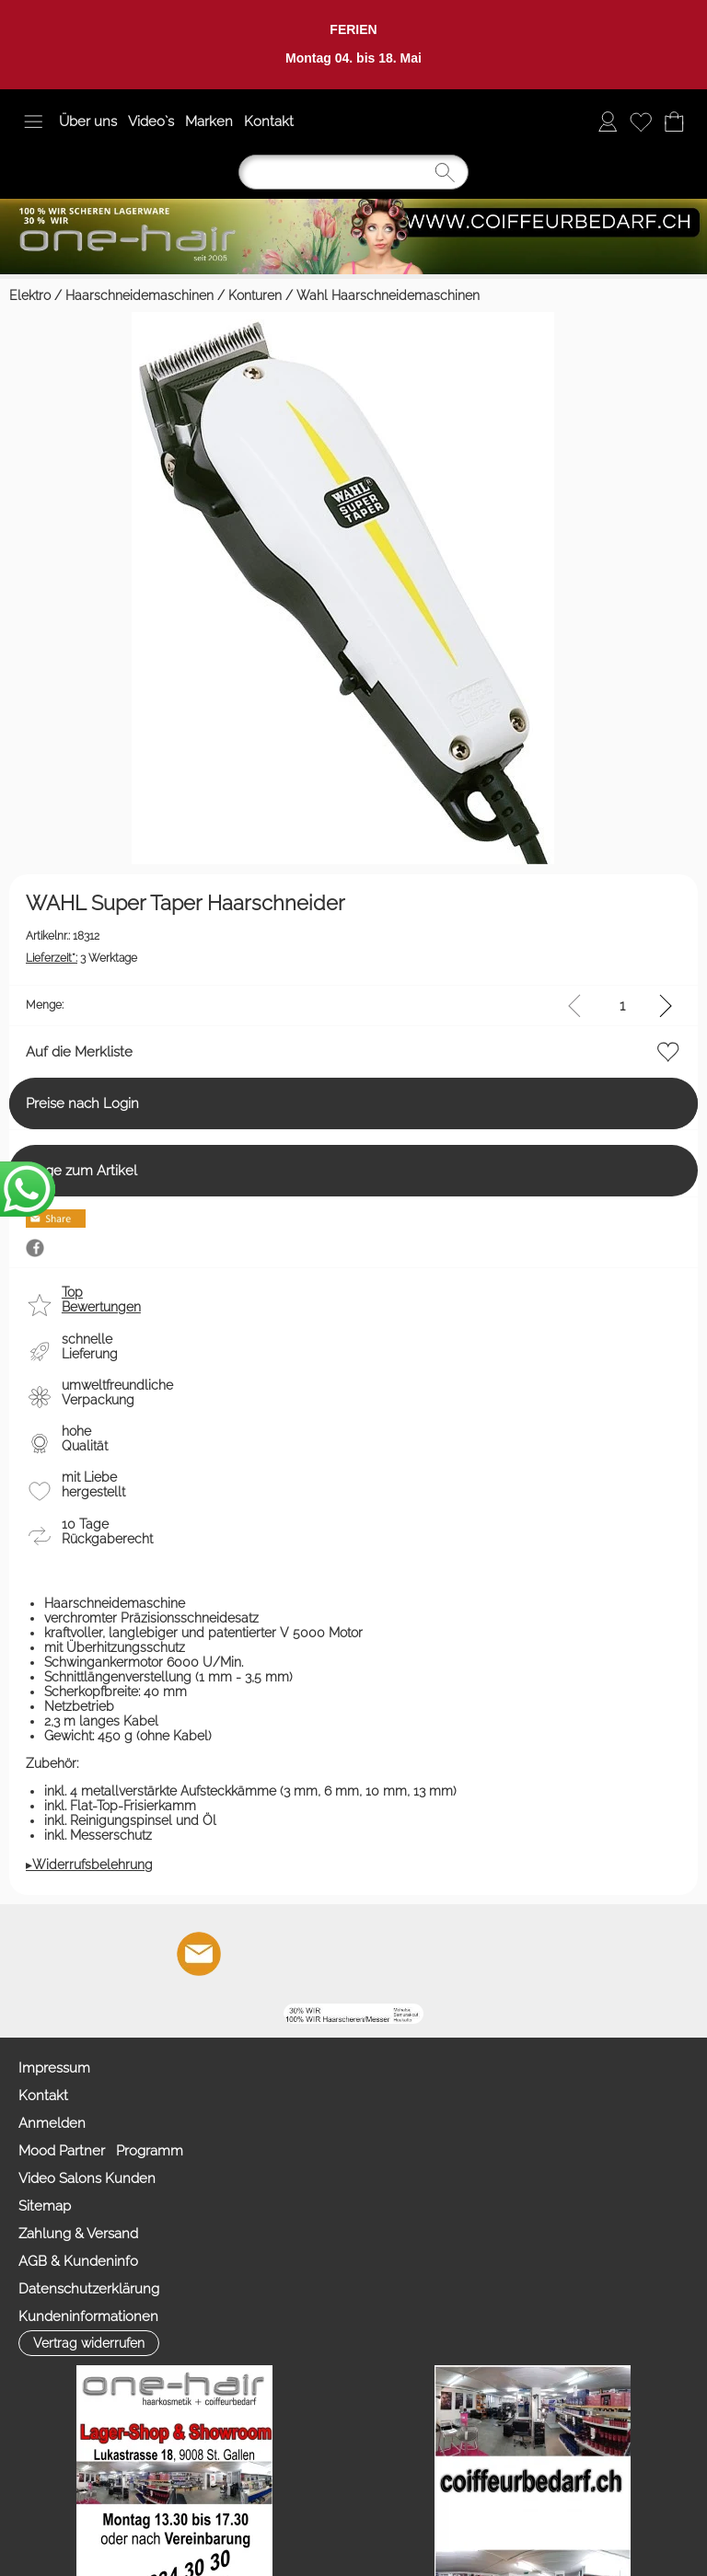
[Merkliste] (641, 121)
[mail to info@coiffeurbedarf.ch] (199, 1954)
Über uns (88, 121)
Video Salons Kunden (87, 2178)
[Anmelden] (608, 121)
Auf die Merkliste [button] (79, 1052)
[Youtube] (298, 1954)
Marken (209, 121)
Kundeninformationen (88, 2316)
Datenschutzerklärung (88, 2289)
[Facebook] (249, 1954)
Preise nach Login (82, 1103)
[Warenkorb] (674, 121)
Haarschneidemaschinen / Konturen (173, 295)
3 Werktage (81, 958)
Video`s (151, 121)
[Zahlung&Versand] (398, 1954)
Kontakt (269, 121)
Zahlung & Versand (78, 2233)
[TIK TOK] (447, 1954)
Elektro (30, 295)
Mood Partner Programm (100, 2151)
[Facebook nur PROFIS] (348, 1954)
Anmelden (52, 2123)
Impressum (54, 2068)
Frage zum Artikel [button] (81, 1170)
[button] (33, 121)
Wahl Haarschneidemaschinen (388, 295)
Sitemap (44, 2206)
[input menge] (622, 1005)
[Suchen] (353, 172)
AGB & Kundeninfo (78, 2261)
